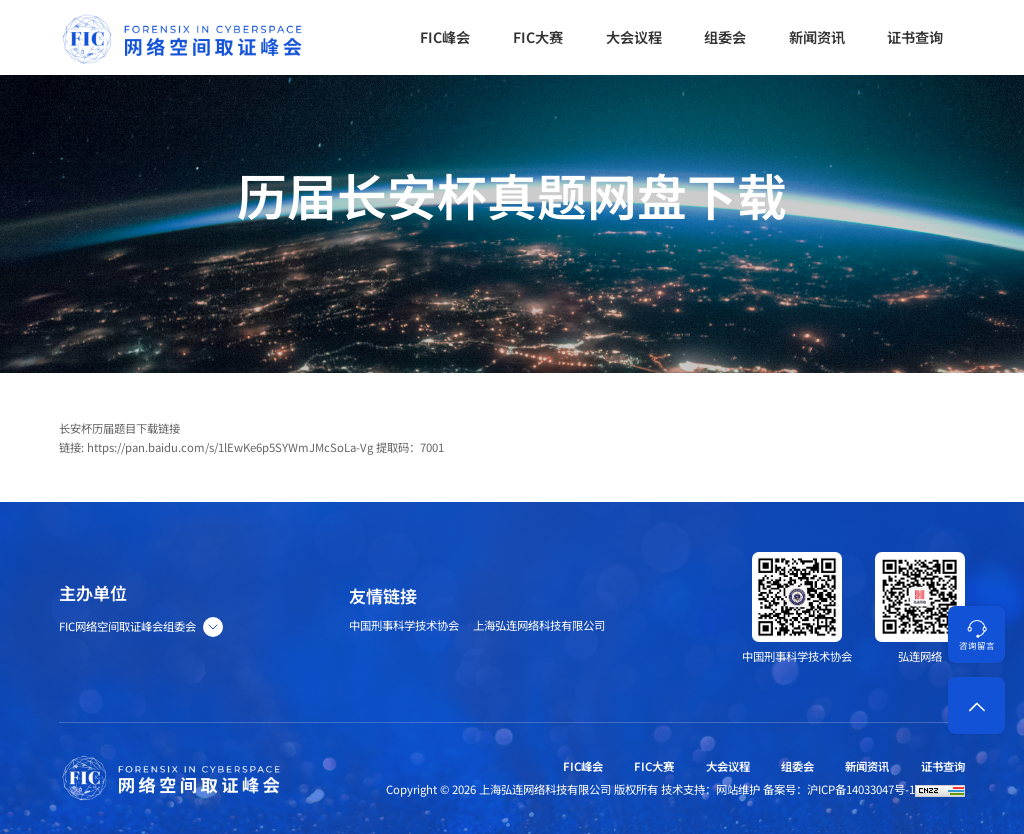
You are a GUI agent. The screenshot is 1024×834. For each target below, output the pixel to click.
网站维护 (738, 789)
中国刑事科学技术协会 (404, 625)
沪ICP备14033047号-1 (861, 789)
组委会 (797, 766)
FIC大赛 (654, 766)
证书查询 (943, 766)
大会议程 (728, 766)
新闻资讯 (867, 766)
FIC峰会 (583, 766)
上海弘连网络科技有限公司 (539, 625)
